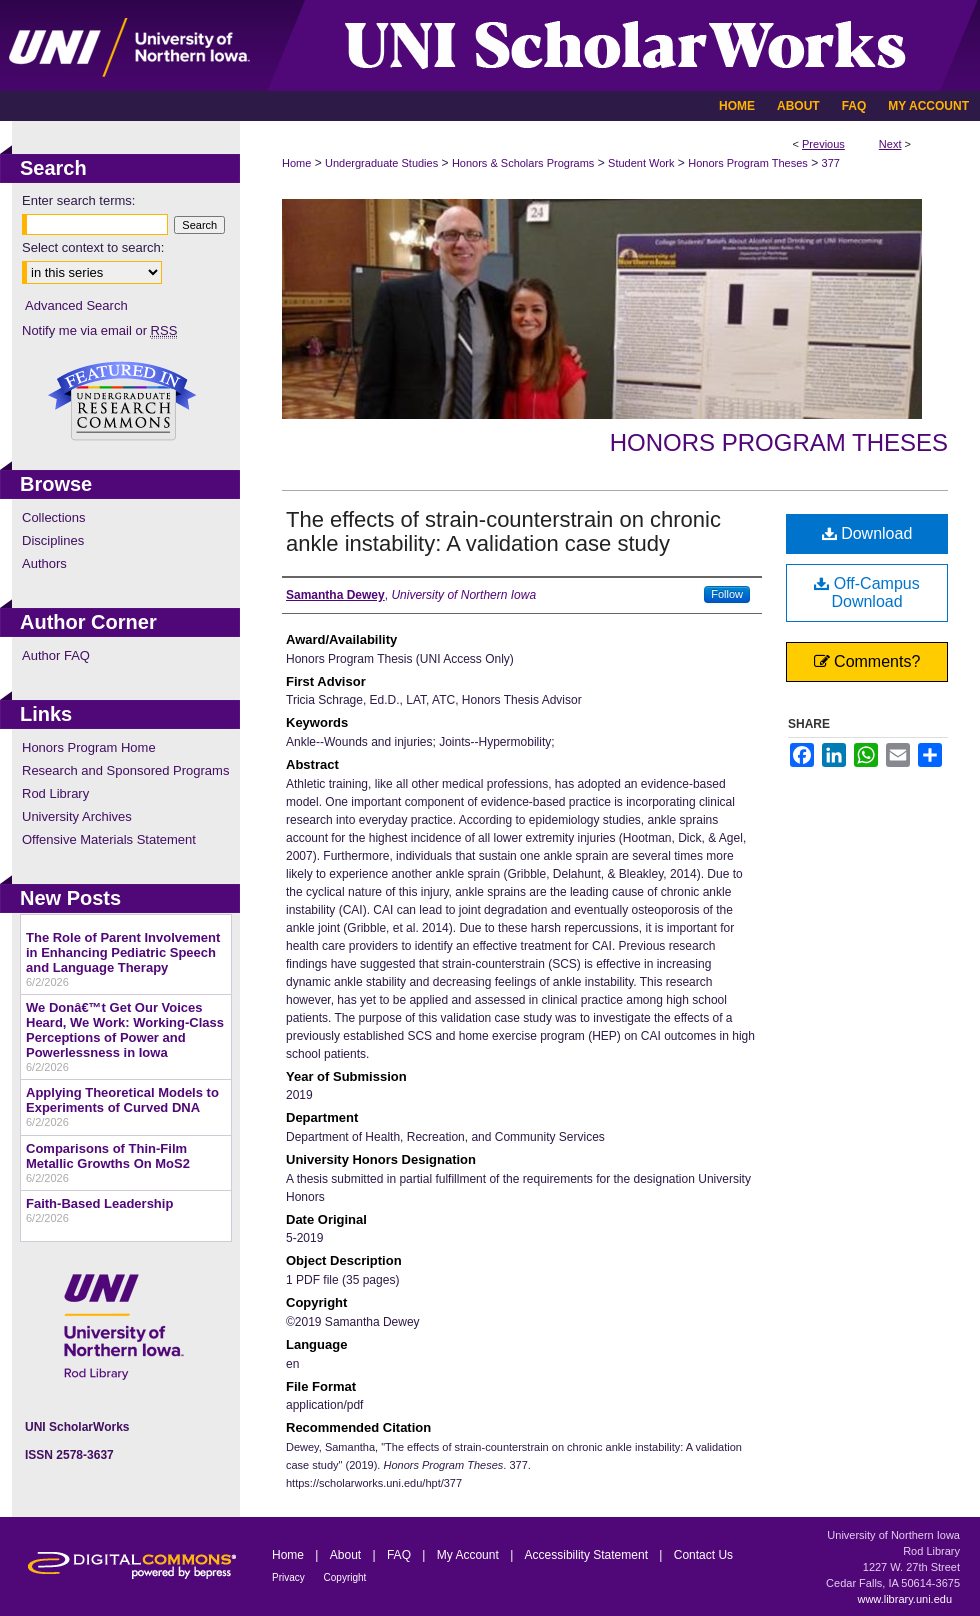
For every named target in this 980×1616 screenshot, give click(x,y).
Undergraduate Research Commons (122, 401)
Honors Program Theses (748, 163)
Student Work (641, 163)
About (347, 1555)
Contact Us (703, 1555)
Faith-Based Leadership (99, 1203)
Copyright (345, 1577)
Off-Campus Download (866, 592)
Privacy (290, 1577)
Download (867, 533)
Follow (727, 594)
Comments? (867, 661)
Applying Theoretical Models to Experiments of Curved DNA (122, 1100)
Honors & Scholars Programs (523, 163)
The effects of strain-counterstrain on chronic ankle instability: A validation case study (503, 531)
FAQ (400, 1555)
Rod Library (55, 793)
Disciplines (53, 540)
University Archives (77, 816)
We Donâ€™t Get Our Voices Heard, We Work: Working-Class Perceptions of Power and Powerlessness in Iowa (125, 1030)
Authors (44, 563)
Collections (54, 517)
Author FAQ (56, 655)
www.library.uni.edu (904, 1599)
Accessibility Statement (588, 1555)
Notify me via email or (99, 330)
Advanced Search (76, 305)
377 (831, 163)
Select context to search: (93, 247)
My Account (469, 1555)
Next (890, 144)
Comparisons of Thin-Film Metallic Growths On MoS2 (108, 1156)
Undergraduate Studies (381, 163)
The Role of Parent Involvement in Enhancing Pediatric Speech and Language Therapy (123, 952)
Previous (823, 144)
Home (296, 163)
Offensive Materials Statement (109, 839)
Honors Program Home (89, 747)
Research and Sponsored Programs (125, 770)
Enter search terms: (78, 200)
